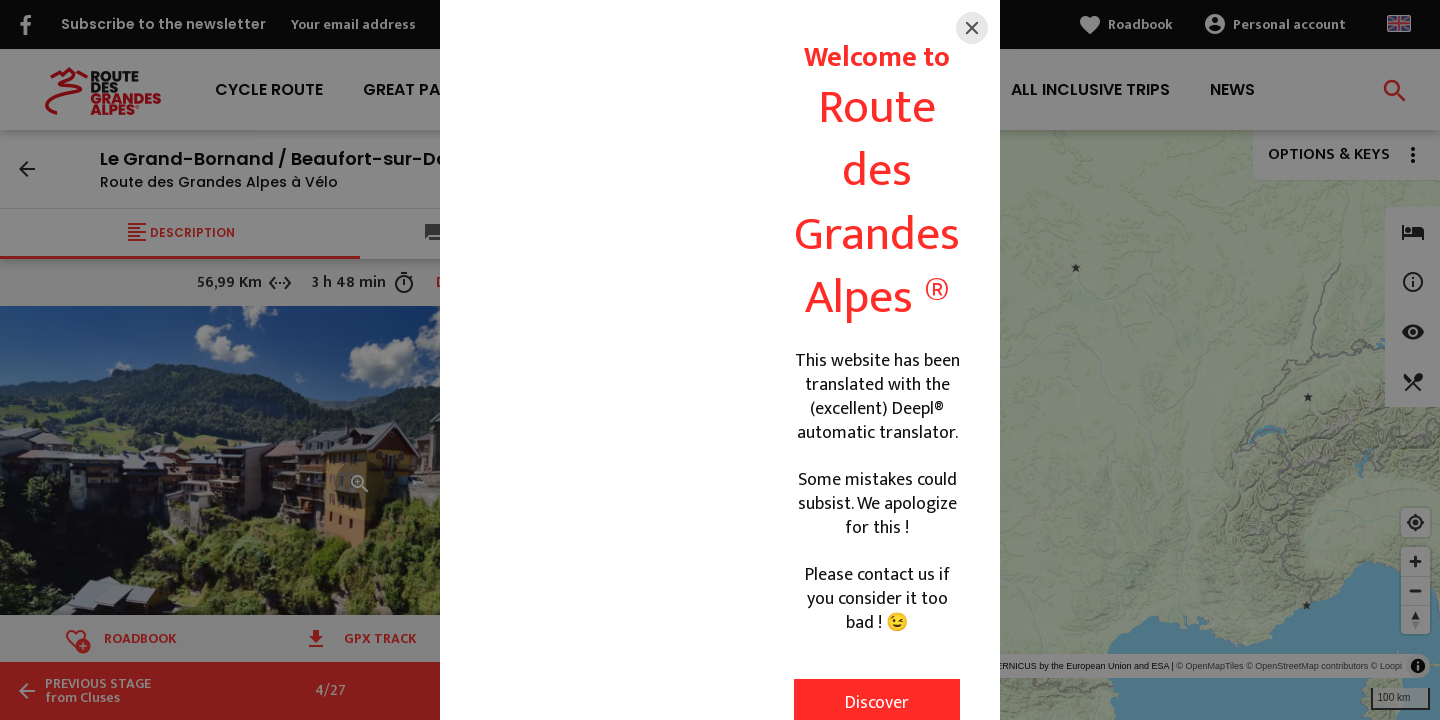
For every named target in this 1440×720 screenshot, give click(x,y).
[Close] (972, 28)
